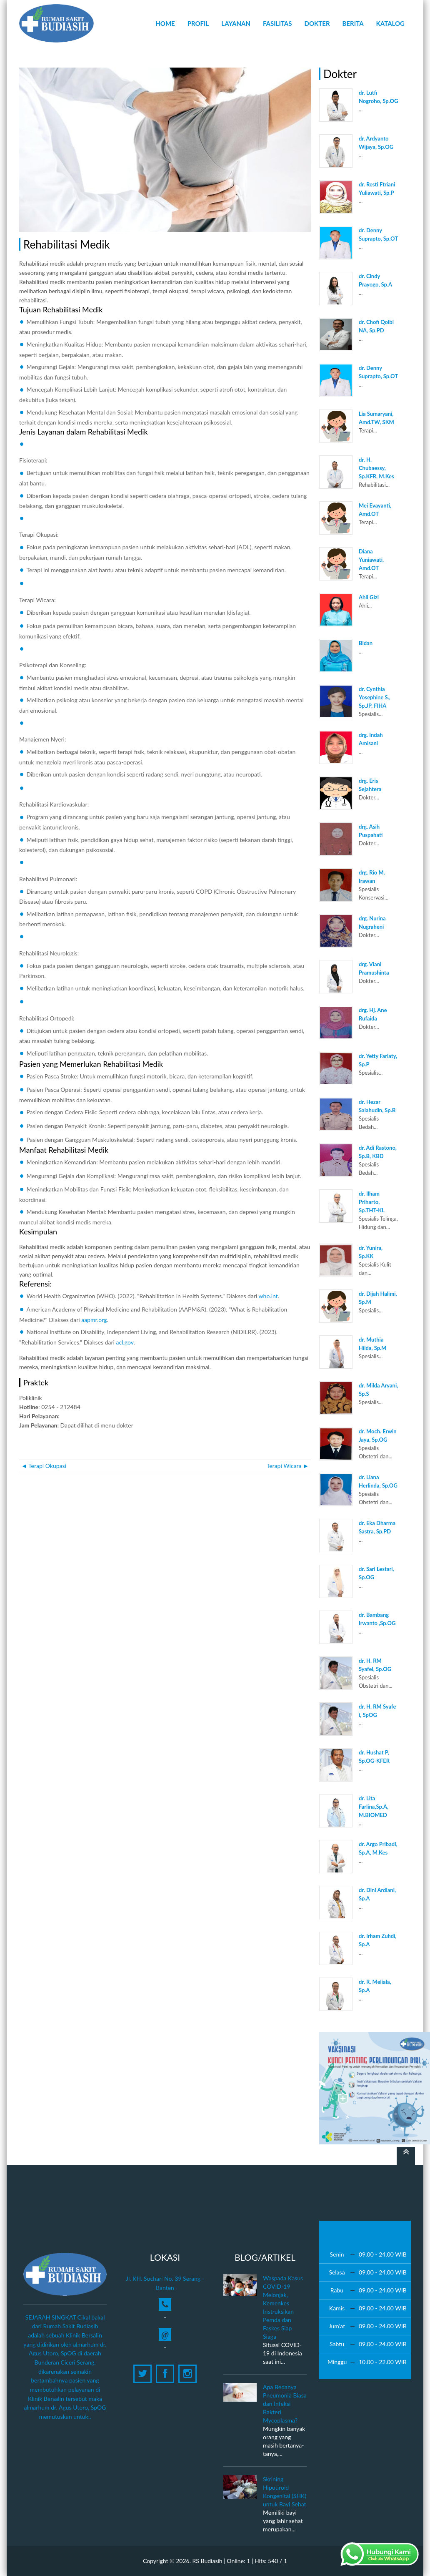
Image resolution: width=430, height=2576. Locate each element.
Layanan (235, 23)
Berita (353, 23)
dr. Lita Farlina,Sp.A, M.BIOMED (373, 1806)
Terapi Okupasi (43, 1465)
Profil (198, 23)
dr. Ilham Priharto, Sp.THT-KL (372, 1202)
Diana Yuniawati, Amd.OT (371, 559)
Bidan (365, 643)
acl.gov (125, 1342)
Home (165, 23)
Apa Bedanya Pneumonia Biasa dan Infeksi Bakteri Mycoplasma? (285, 2403)
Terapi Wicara (288, 1465)
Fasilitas (277, 23)
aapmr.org (94, 1319)
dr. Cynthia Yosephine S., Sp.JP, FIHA (374, 697)
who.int (268, 1295)
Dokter (317, 23)
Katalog (390, 23)
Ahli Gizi (369, 597)
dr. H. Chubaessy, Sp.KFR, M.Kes (376, 468)
